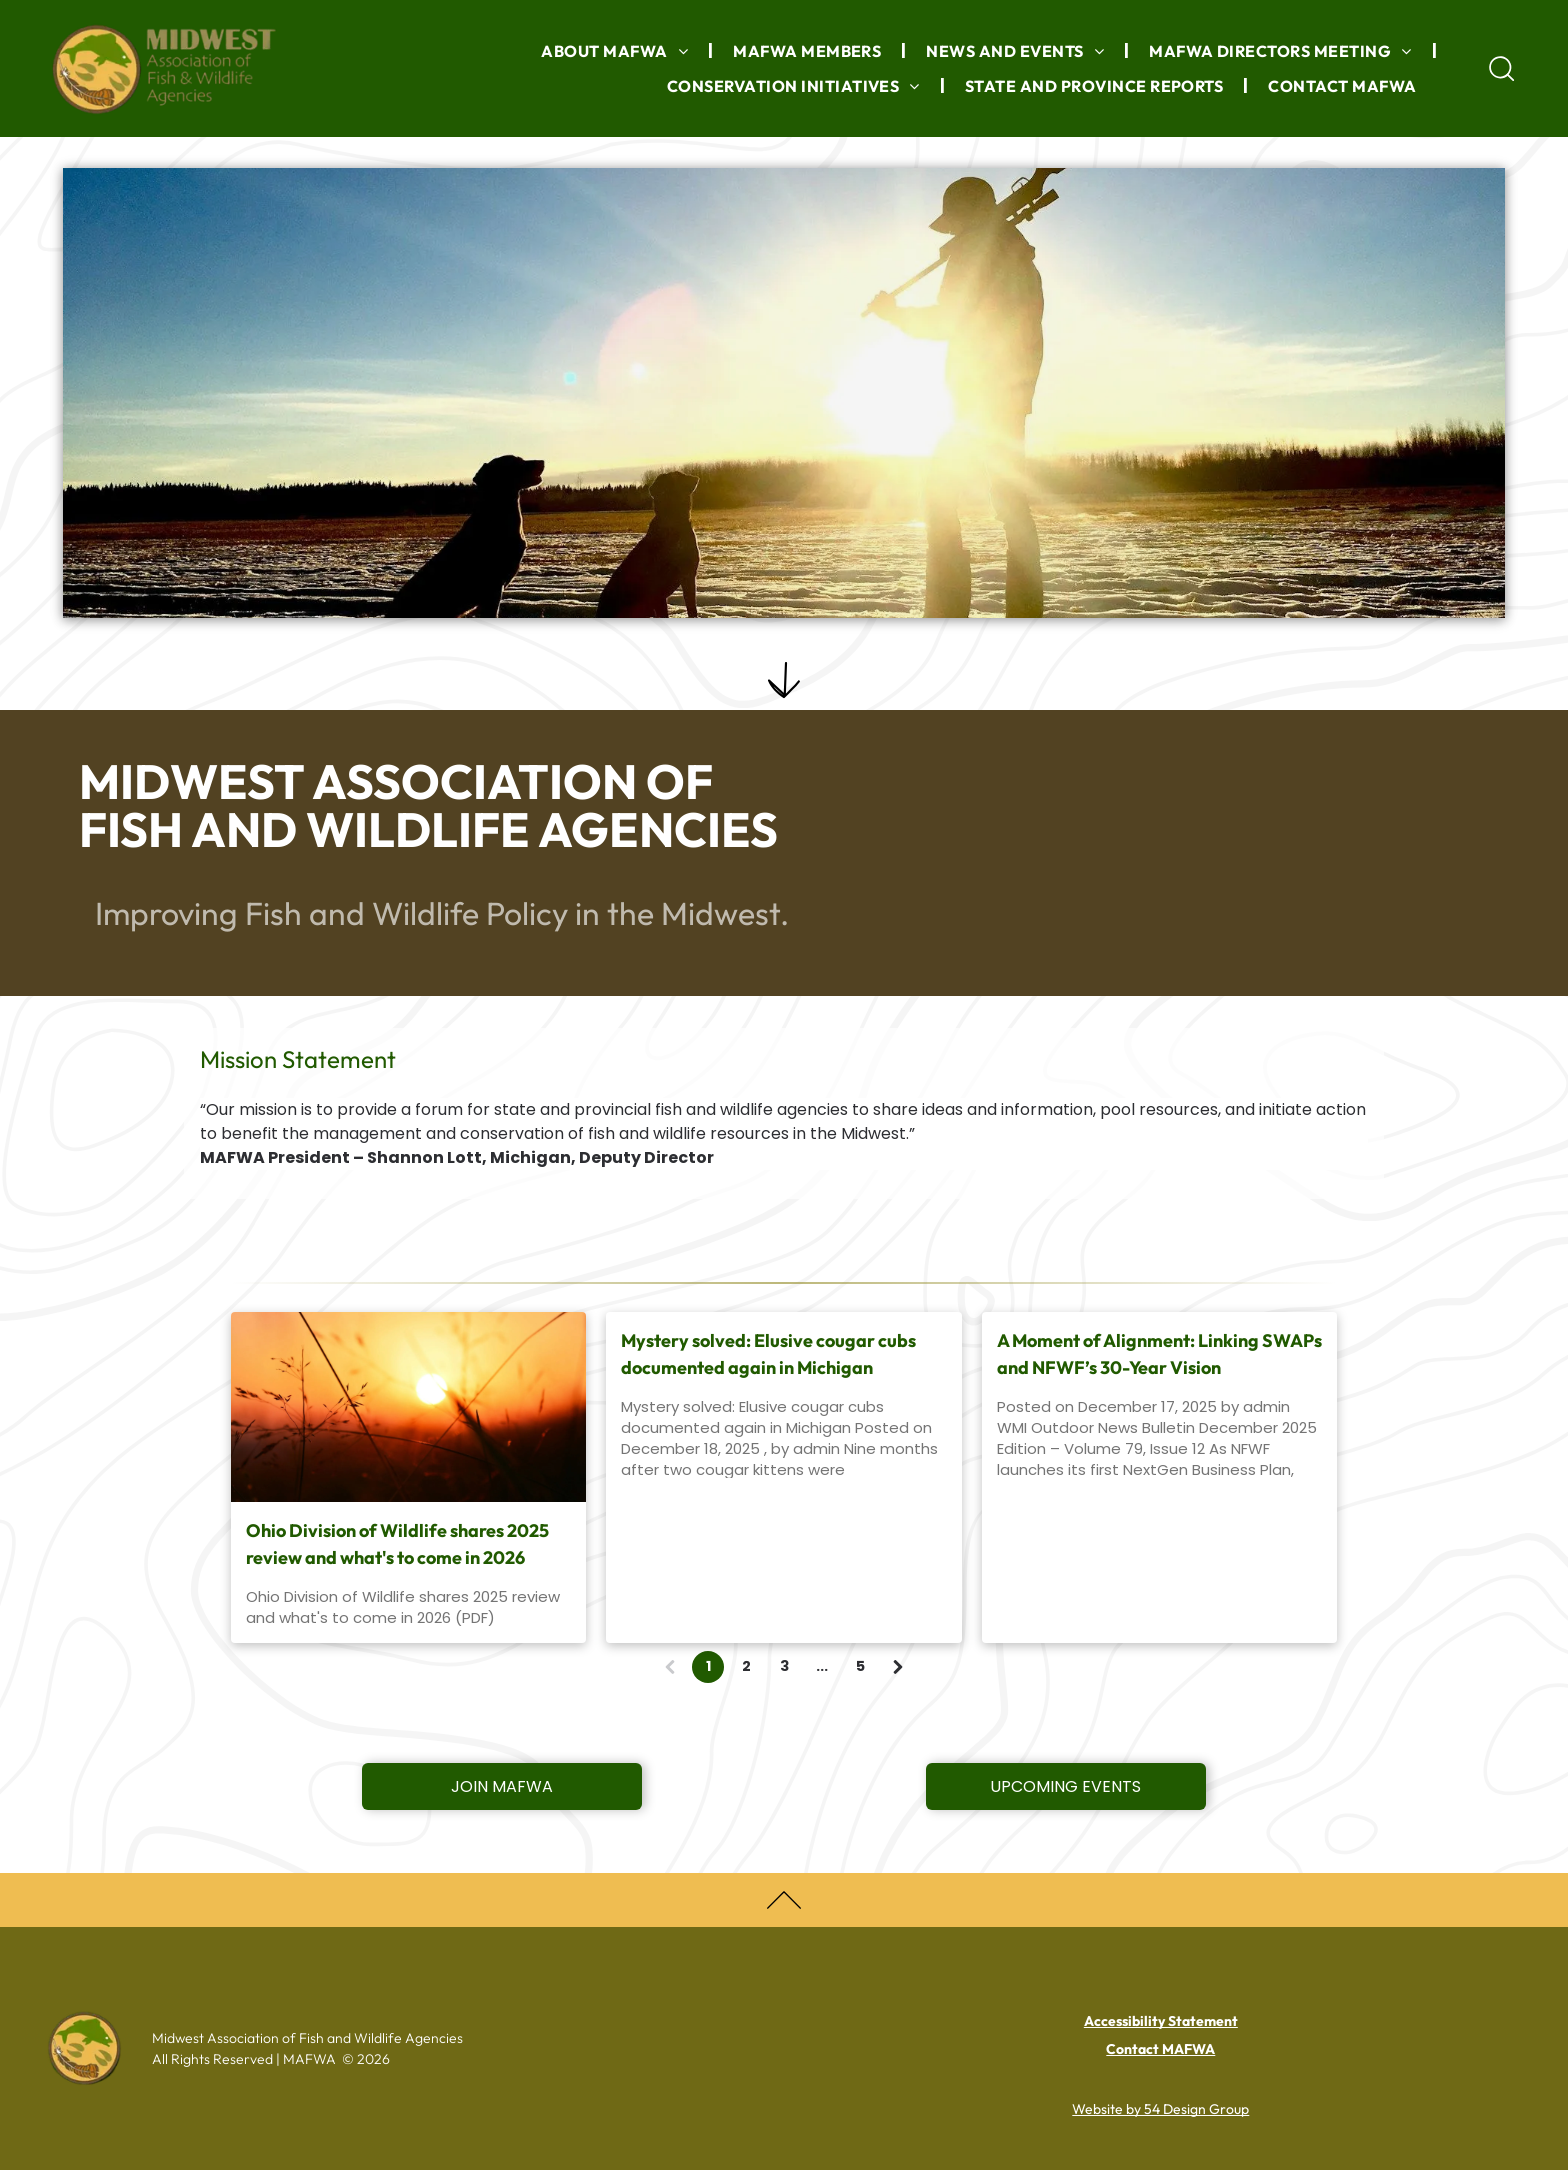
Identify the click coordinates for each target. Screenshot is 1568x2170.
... (822, 1666)
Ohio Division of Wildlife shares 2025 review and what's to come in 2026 (397, 1544)
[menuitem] (617, 51)
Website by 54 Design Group (1160, 2109)
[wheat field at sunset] (408, 1407)
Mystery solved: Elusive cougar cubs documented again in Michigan (768, 1354)
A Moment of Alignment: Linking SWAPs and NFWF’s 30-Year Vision (1159, 1354)
